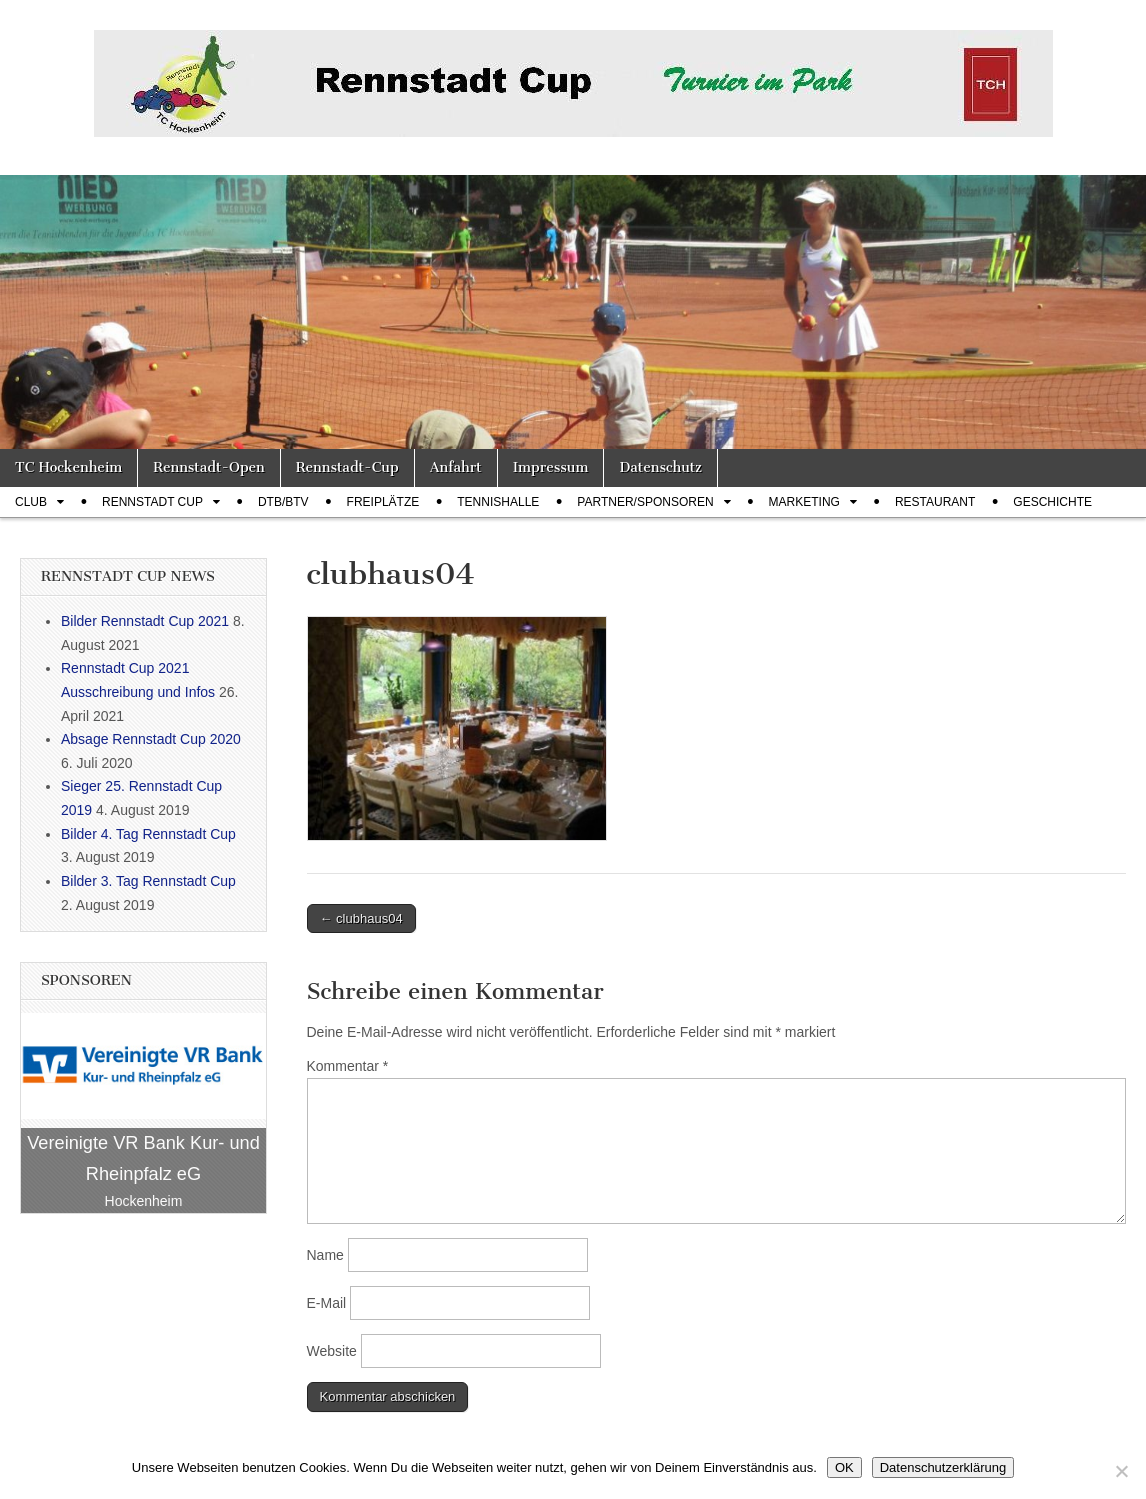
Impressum (551, 467)
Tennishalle (498, 502)
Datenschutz (660, 467)
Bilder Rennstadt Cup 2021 (145, 621)
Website (332, 1351)
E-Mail (327, 1303)
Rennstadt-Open (209, 467)
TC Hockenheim (68, 467)
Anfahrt (456, 467)
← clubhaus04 (361, 918)
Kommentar (348, 1066)
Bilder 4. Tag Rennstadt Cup (148, 834)
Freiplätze (383, 502)
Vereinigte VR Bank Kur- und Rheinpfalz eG (143, 1158)
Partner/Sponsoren (645, 502)
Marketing (804, 502)
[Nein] (1121, 1471)
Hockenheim (144, 1201)
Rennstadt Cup (152, 502)
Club (31, 502)
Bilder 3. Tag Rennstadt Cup (148, 881)
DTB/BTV (283, 502)
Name (325, 1255)
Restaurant (935, 502)
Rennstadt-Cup (347, 467)
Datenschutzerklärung (943, 1467)
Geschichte (1052, 502)
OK (844, 1467)
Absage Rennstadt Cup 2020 (151, 739)
